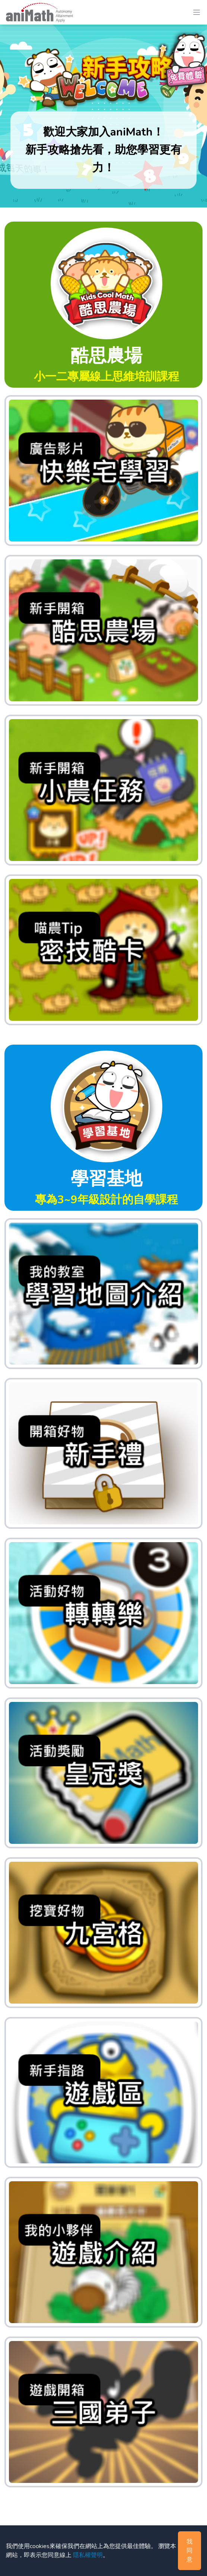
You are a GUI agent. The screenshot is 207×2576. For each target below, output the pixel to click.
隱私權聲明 (88, 2555)
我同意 (189, 2551)
